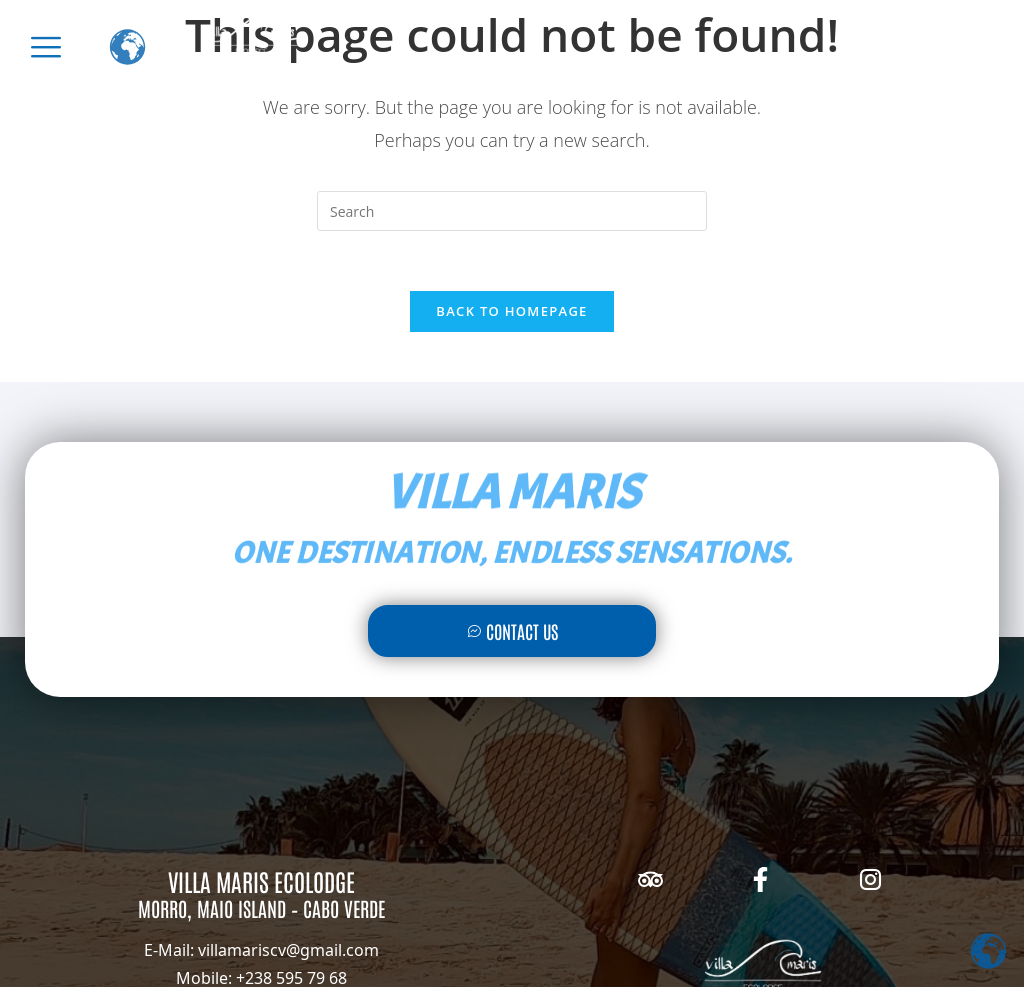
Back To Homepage (511, 311)
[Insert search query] (512, 211)
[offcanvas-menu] (46, 47)
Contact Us (512, 631)
